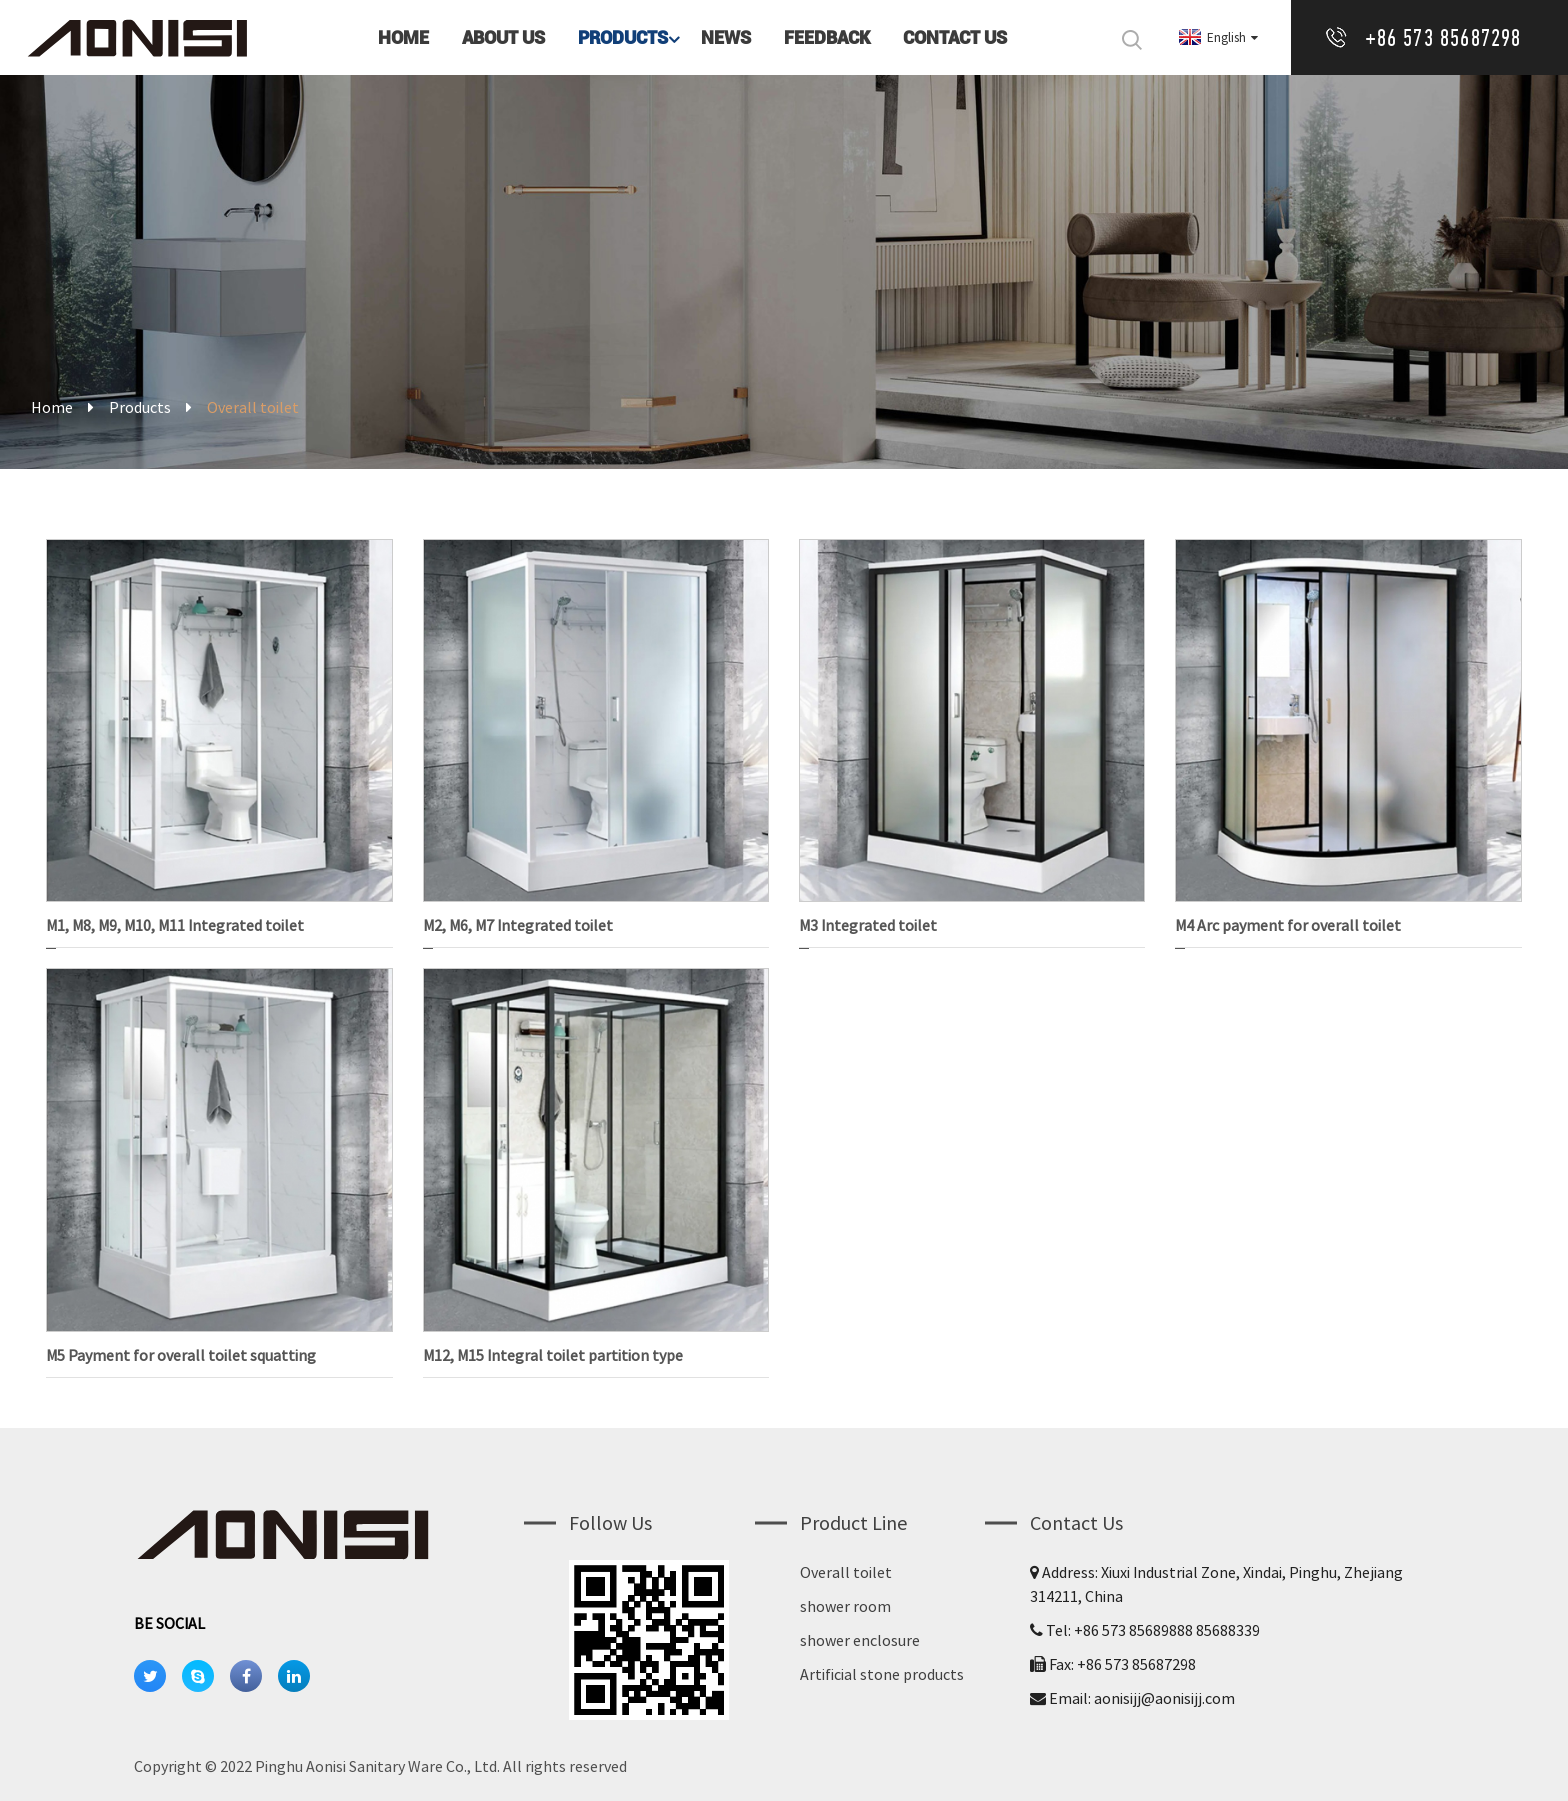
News (726, 37)
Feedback (827, 37)
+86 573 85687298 (1443, 37)
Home (403, 37)
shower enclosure (860, 1640)
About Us (503, 37)
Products (630, 37)
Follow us (610, 1522)
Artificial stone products (882, 1674)
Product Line (853, 1522)
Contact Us (955, 37)
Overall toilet (846, 1572)
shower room (845, 1606)
